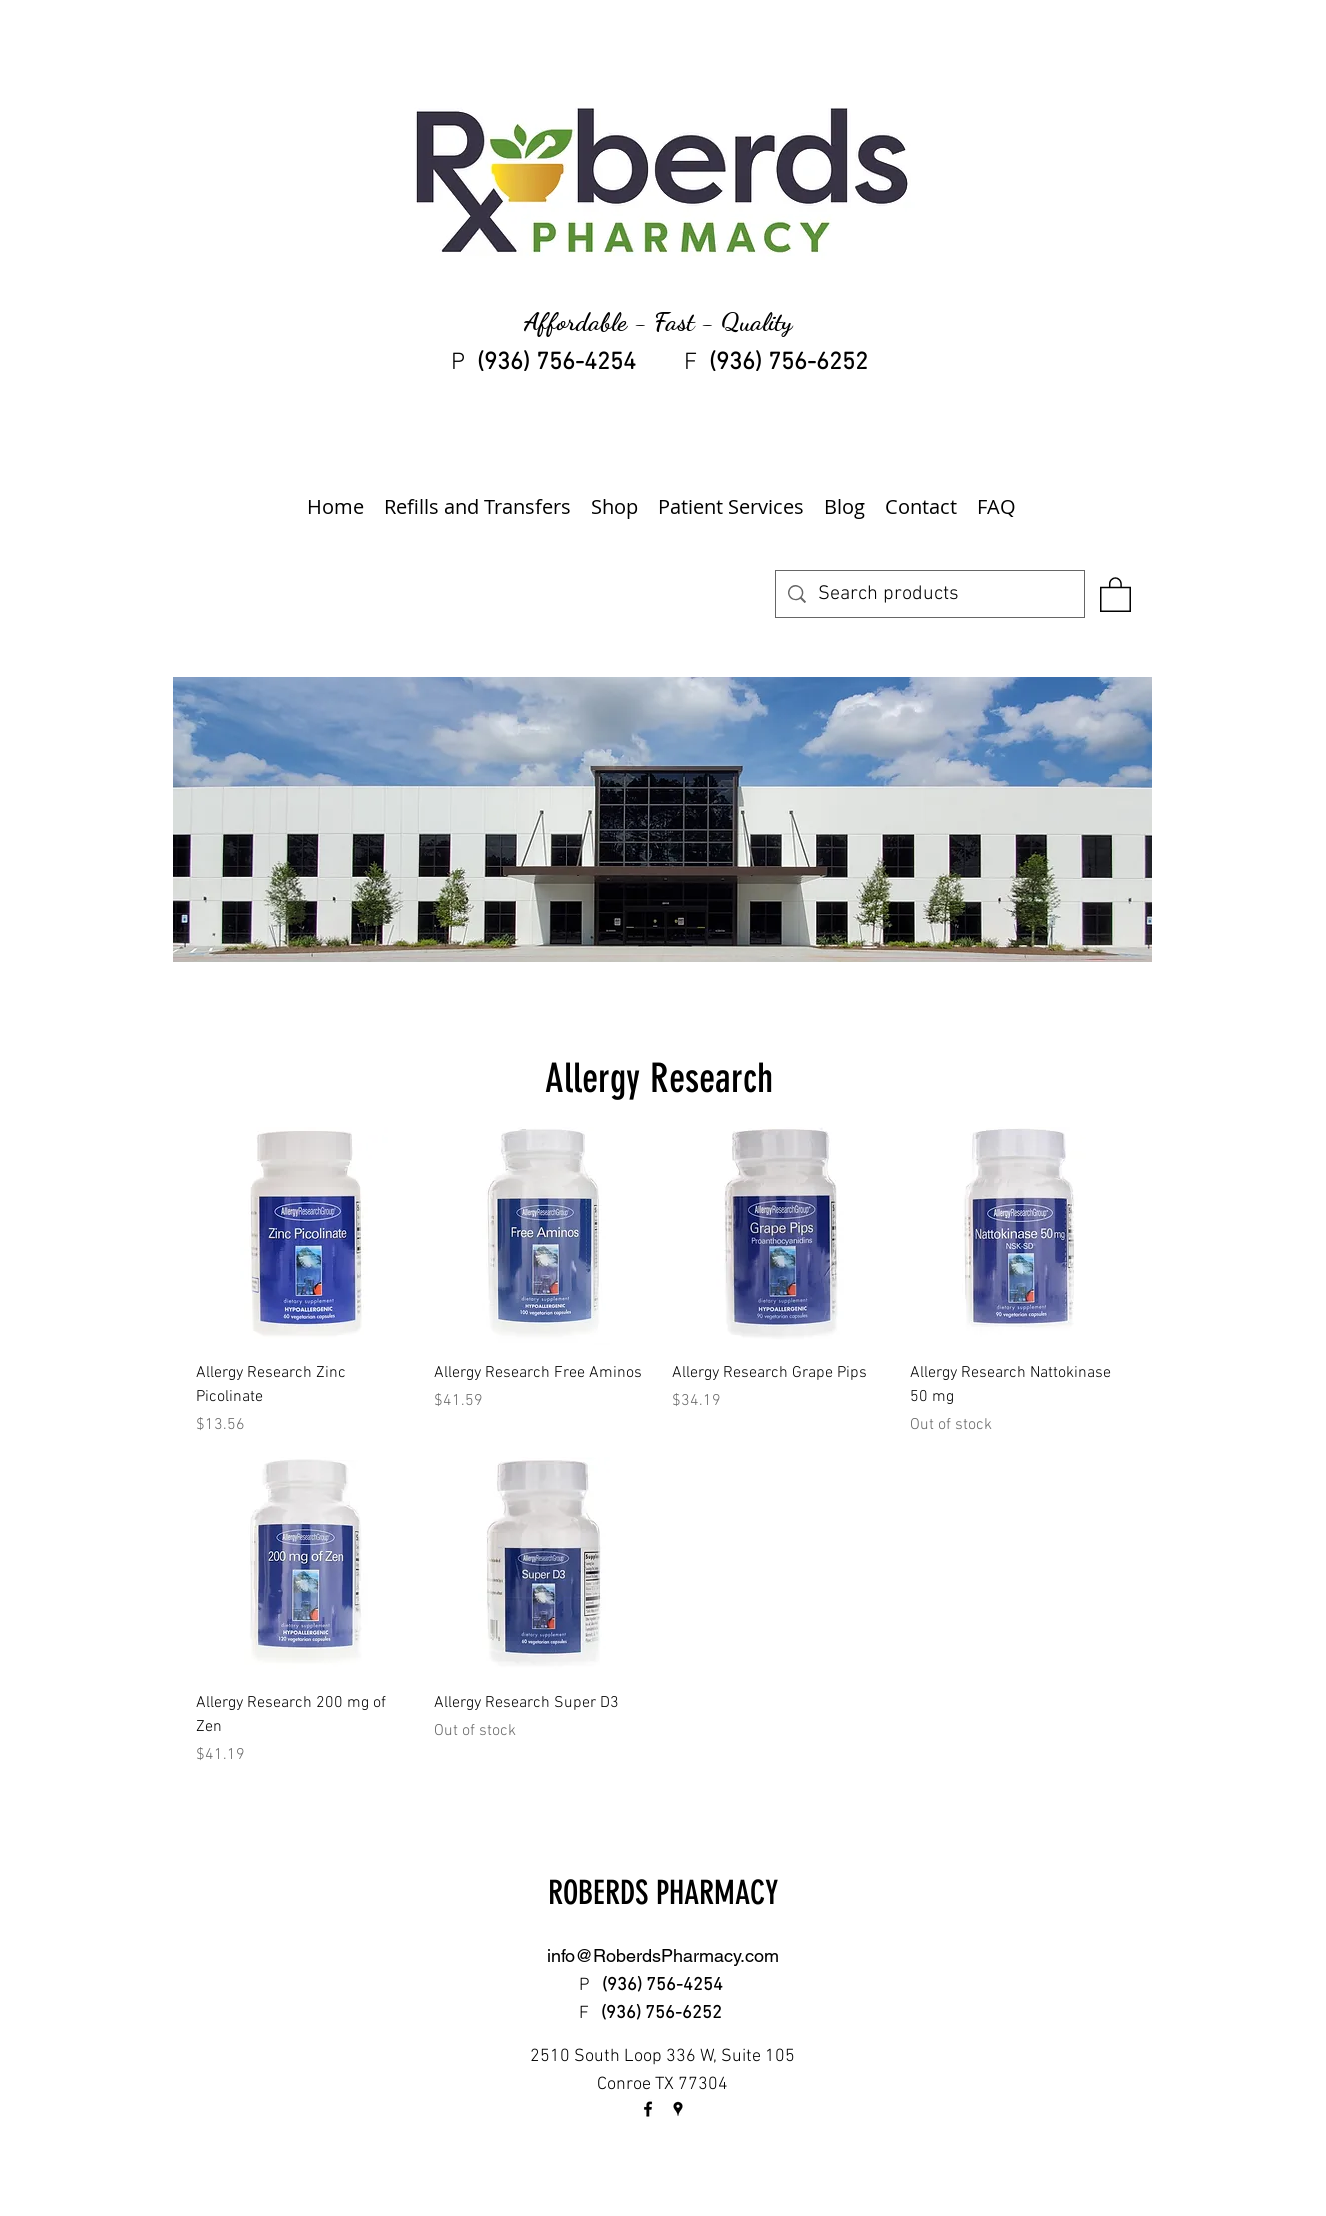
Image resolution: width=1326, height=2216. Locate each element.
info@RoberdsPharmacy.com (663, 1955)
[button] (1115, 593)
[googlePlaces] (678, 2109)
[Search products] (930, 594)
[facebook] (648, 2109)
